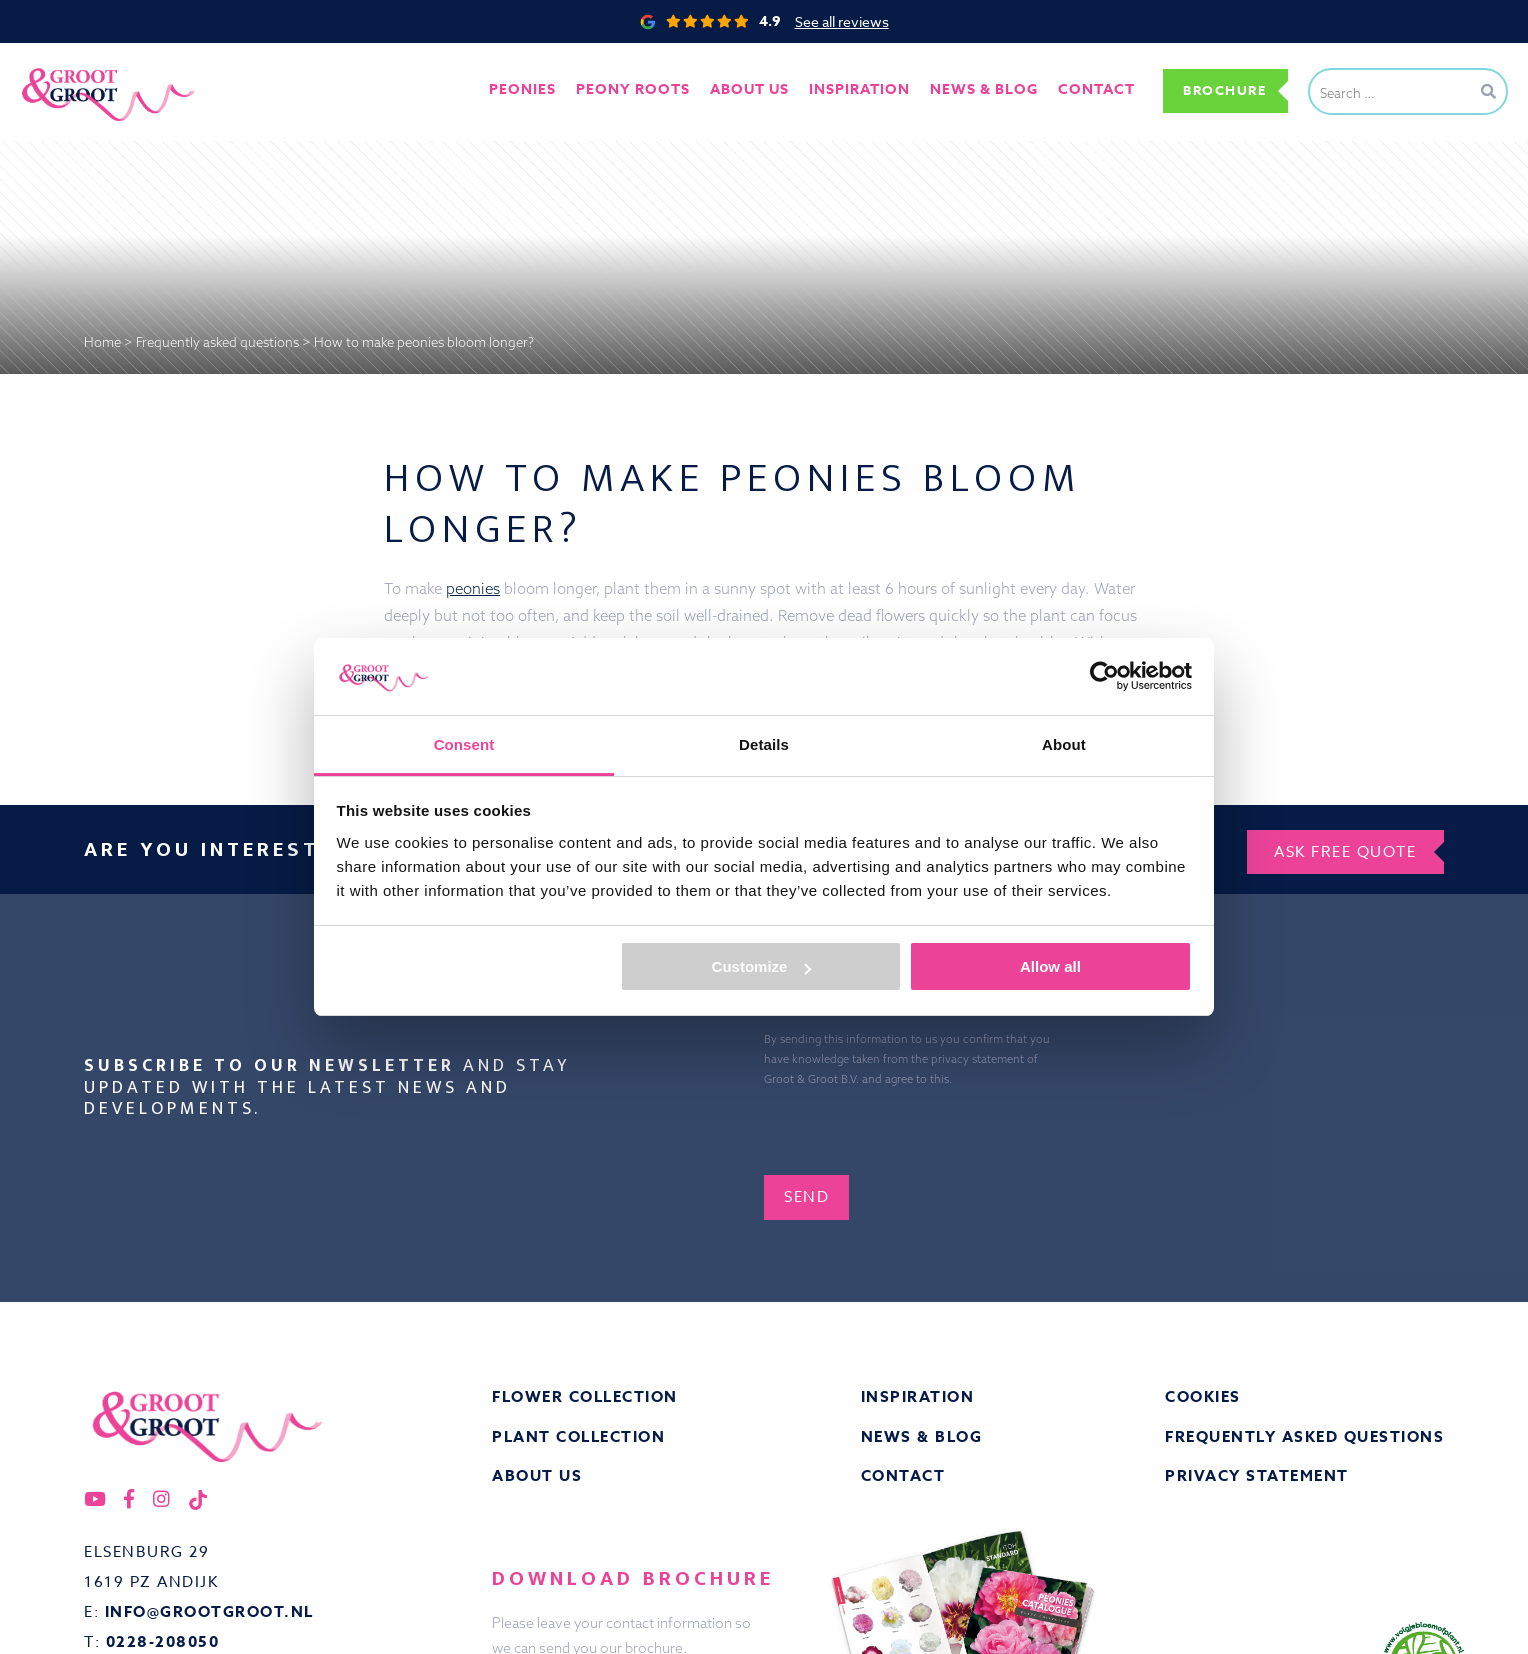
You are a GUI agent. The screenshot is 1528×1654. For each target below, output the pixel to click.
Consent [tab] (464, 744)
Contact (1087, 90)
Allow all (1050, 966)
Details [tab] (764, 744)
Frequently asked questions (217, 342)
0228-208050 (163, 1640)
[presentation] (989, 1124)
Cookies (1203, 1394)
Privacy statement (1257, 1474)
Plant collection (578, 1434)
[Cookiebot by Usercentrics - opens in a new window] (1104, 676)
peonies (473, 588)
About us (740, 90)
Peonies (512, 90)
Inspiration (918, 1394)
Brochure (1221, 90)
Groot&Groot (65, 64)
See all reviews (842, 21)
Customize (762, 966)
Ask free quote (1343, 847)
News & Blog (922, 1434)
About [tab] (1064, 744)
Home (102, 342)
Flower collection (585, 1394)
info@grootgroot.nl (209, 1610)
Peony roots (624, 90)
